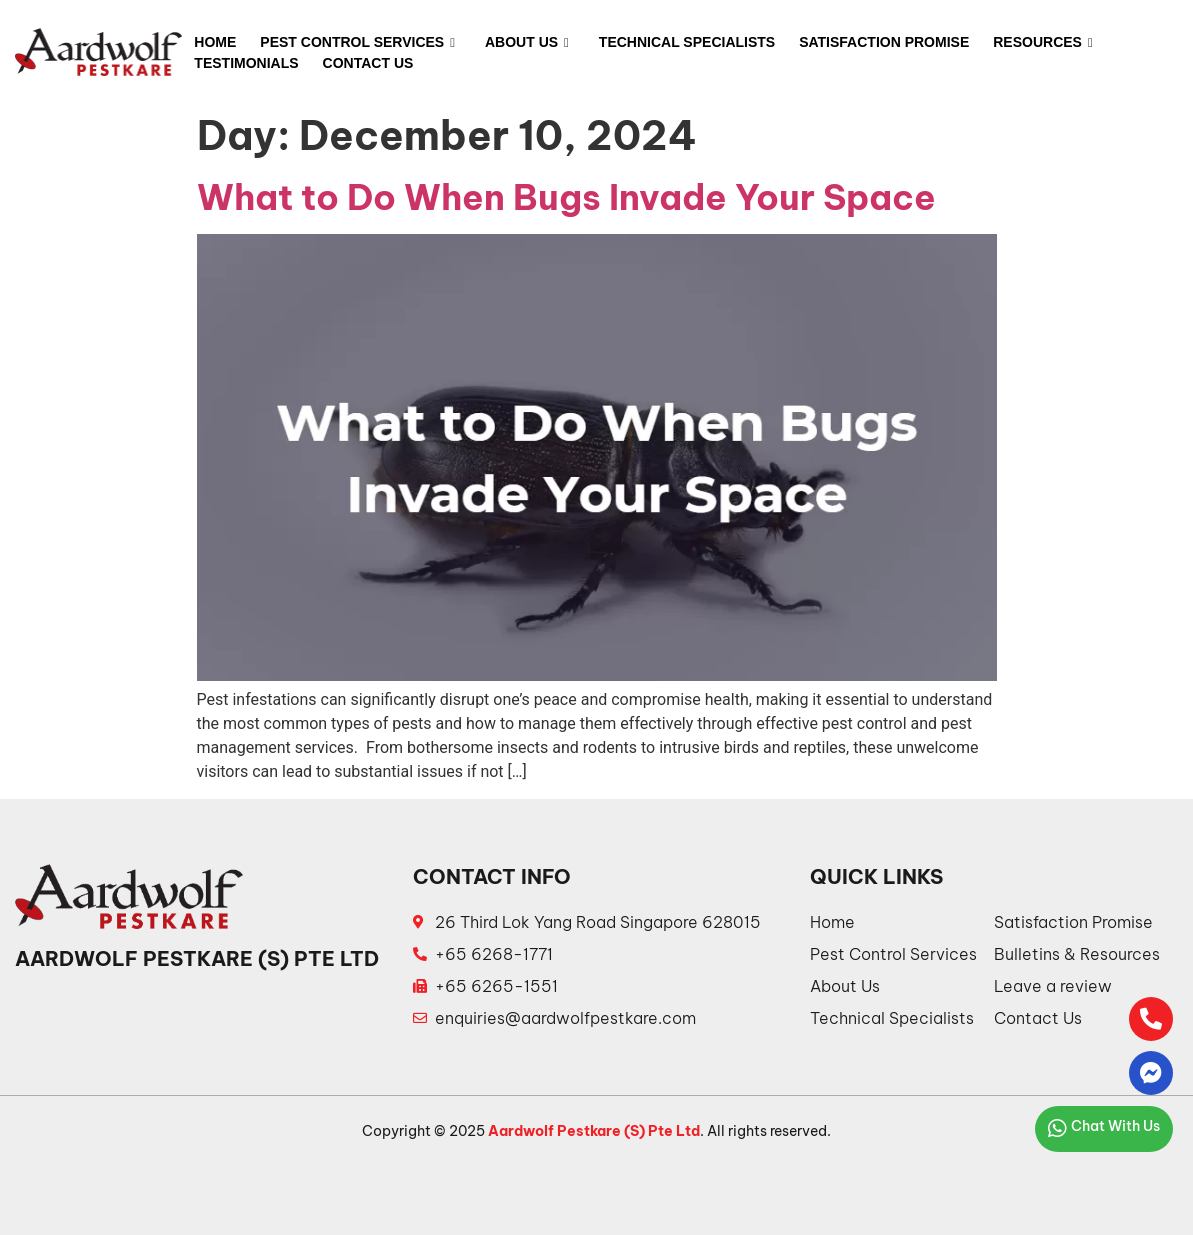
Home (215, 42)
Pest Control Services (357, 43)
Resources (1042, 43)
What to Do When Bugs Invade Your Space (566, 197)
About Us (527, 43)
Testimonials (246, 63)
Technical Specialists (687, 42)
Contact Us (368, 63)
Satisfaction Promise (884, 42)
